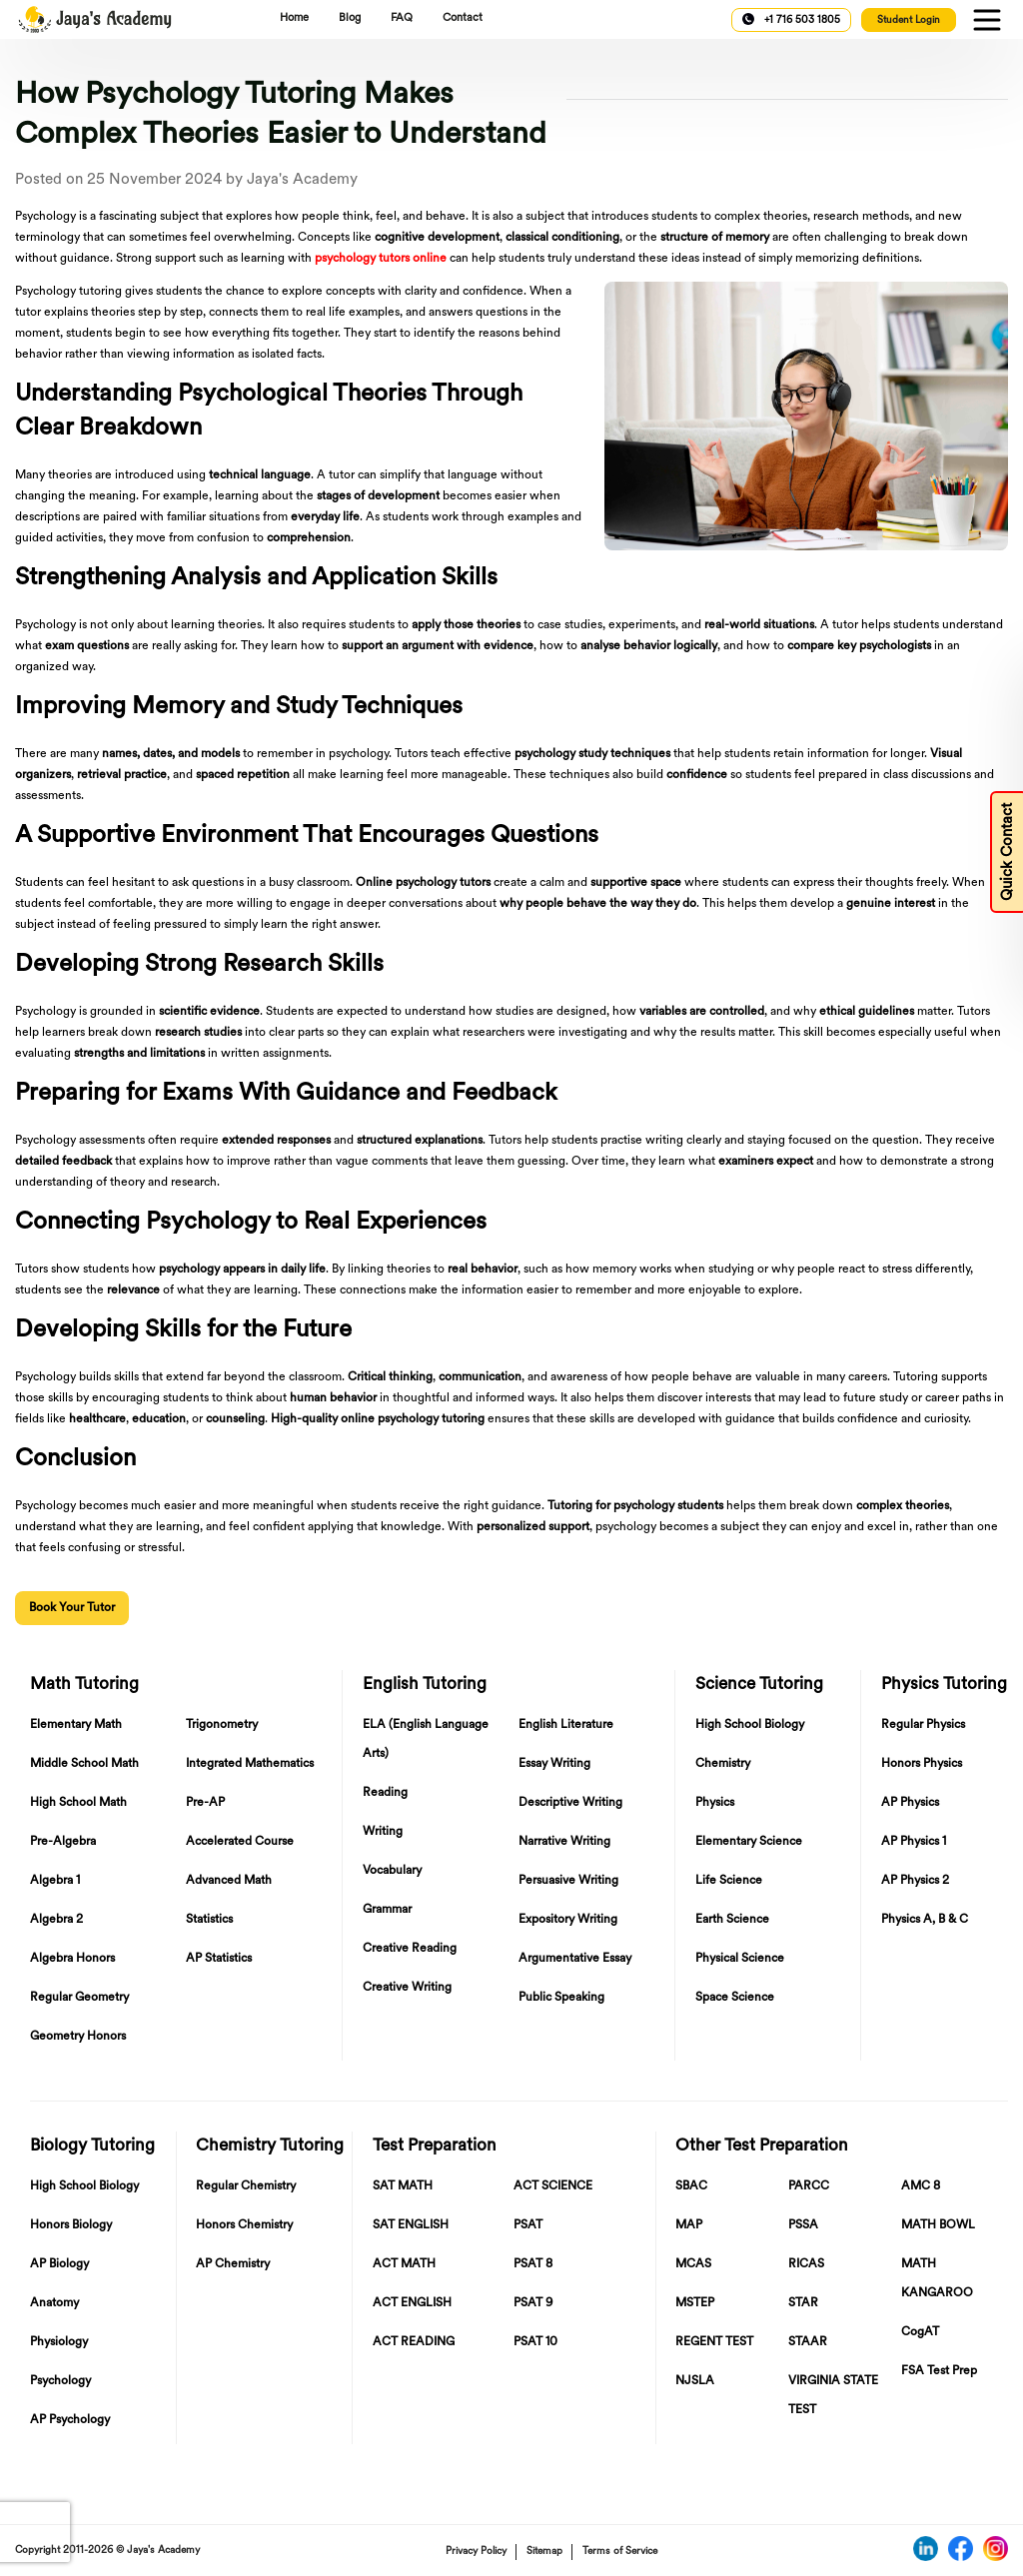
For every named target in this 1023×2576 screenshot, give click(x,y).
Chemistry (722, 1764)
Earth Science (732, 1920)
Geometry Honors (78, 2037)
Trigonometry (222, 1725)
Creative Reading (410, 1949)
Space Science (734, 1998)
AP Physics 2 (915, 1881)
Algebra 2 (56, 1920)
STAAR (807, 2342)
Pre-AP (205, 1803)
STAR (803, 2303)
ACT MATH (404, 2264)
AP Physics (910, 1803)
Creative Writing (407, 1988)
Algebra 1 (55, 1881)
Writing (383, 1832)
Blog (350, 18)
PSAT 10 (535, 2342)
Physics (714, 1803)
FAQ (402, 18)
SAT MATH (403, 2186)
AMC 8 (920, 2186)
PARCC (808, 2186)
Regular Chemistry (246, 2186)
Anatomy (54, 2303)
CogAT (920, 2332)
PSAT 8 (532, 2264)
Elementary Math (76, 1725)
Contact (463, 18)
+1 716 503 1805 (791, 19)
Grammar (387, 1910)
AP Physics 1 (913, 1842)
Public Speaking (561, 1998)
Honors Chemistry (244, 2225)
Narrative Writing (564, 1842)
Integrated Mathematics (250, 1764)
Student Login (908, 20)
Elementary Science (748, 1842)
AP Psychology (70, 2420)
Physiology (59, 2342)
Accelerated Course (240, 1842)
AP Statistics (219, 1959)
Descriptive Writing (570, 1803)
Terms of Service (619, 2551)
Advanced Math (229, 1881)
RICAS (806, 2264)
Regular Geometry (79, 1998)
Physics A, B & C (924, 1920)
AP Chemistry (233, 2264)
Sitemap (544, 2551)
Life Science (728, 1881)
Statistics (209, 1920)
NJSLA (694, 2381)
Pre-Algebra (63, 1842)
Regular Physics (923, 1725)
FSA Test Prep (939, 2371)
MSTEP (694, 2303)
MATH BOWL (938, 2225)
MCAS (693, 2264)
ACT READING (414, 2342)
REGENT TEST (714, 2342)
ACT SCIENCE (552, 2186)
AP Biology (59, 2264)
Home (294, 18)
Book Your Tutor (72, 1608)
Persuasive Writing (568, 1881)
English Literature (565, 1725)
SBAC (691, 2186)
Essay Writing (554, 1764)
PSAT (527, 2225)
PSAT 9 (532, 2303)
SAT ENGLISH (411, 2225)
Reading (385, 1793)
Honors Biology (71, 2225)
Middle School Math (84, 1764)
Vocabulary (392, 1871)
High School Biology (749, 1725)
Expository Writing (567, 1920)
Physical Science (739, 1959)
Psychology (60, 2381)
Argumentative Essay (574, 1959)
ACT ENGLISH (412, 2303)
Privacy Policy (476, 2551)
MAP (688, 2225)
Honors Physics (921, 1764)
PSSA (803, 2225)
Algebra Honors (72, 1959)
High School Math (78, 1803)
